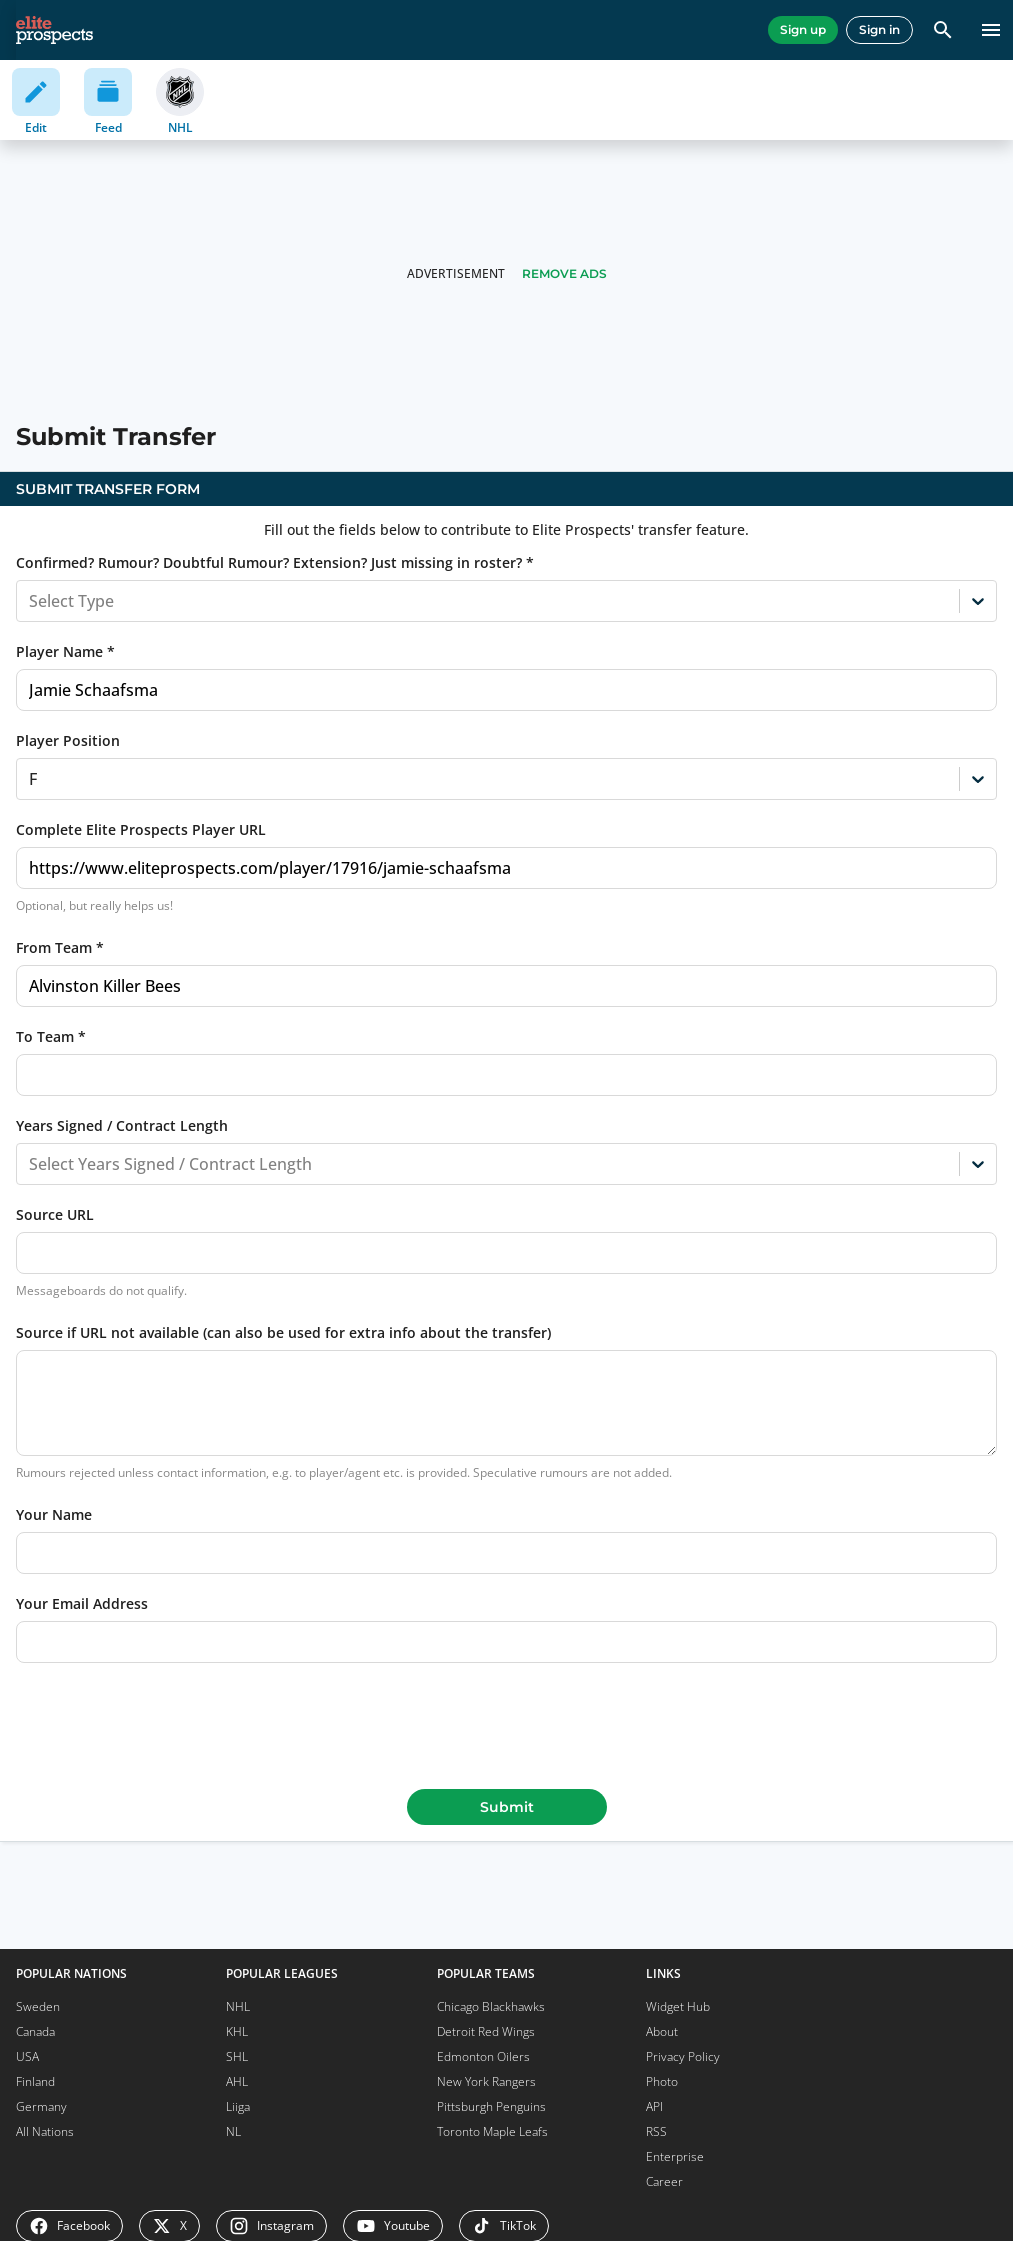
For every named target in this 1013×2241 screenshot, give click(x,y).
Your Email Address (82, 1603)
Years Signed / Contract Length (122, 1125)
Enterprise (675, 2156)
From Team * (60, 947)
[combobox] (31, 601)
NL (233, 2131)
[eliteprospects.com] (54, 30)
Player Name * (65, 651)
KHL (237, 2031)
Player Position (68, 740)
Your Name (54, 1514)
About (662, 2031)
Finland (35, 2081)
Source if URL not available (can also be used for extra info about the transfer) (283, 1332)
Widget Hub (678, 2006)
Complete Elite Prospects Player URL (141, 829)
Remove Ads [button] (564, 273)
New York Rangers (486, 2081)
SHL (237, 2056)
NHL (238, 2006)
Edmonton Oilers (483, 2056)
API (654, 2106)
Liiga (238, 2106)
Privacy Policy (683, 2056)
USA (27, 2056)
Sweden (38, 2006)
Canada (35, 2031)
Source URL (55, 1214)
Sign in (879, 29)
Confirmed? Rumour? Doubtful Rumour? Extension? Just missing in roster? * (275, 562)
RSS (656, 2131)
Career (664, 2181)
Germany (41, 2106)
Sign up (803, 29)
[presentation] (507, 1722)
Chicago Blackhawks (491, 2006)
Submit (507, 1807)
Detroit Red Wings (486, 2031)
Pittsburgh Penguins (491, 2106)
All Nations (45, 2131)
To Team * (51, 1036)
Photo (662, 2081)
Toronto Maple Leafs (492, 2131)
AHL (237, 2081)
